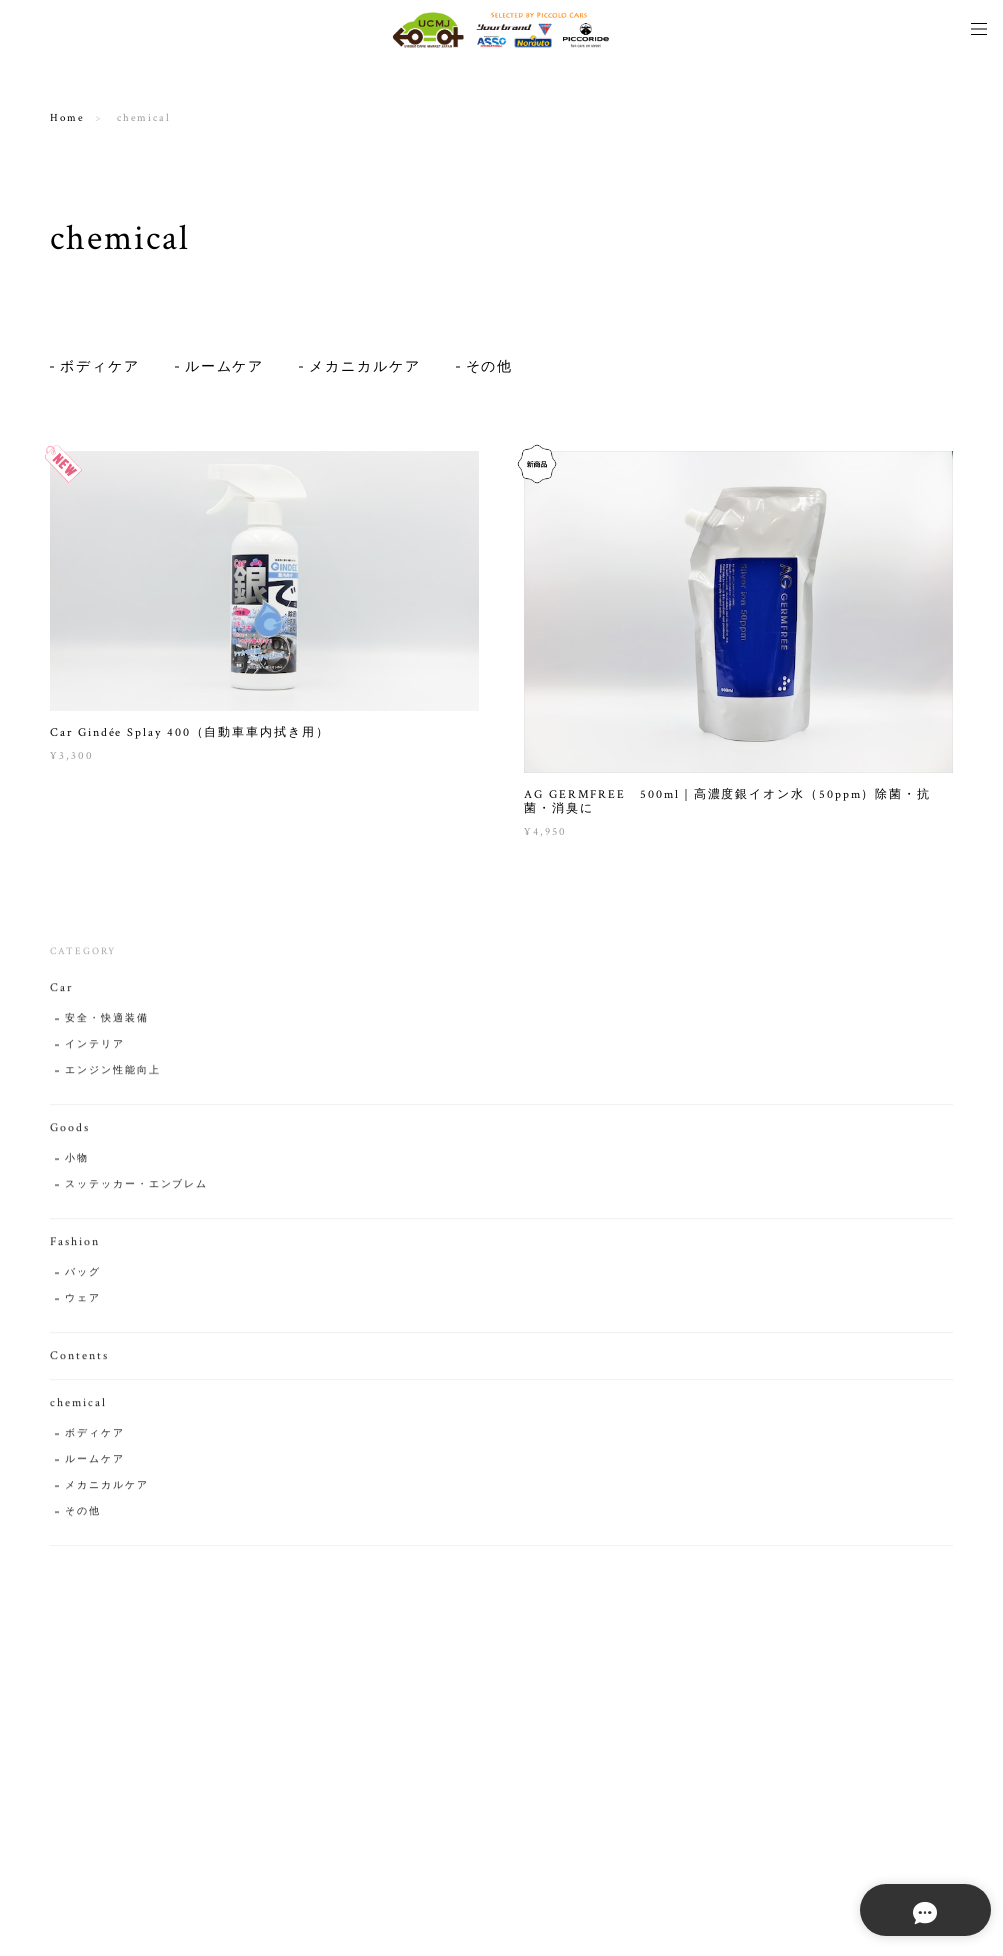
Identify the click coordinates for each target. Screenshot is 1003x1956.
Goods (70, 1133)
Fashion (74, 1247)
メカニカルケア (364, 367)
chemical (78, 1408)
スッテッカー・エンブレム (136, 1190)
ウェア (83, 1304)
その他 (490, 367)
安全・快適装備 (106, 1024)
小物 (77, 1164)
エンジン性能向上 (112, 1076)
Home (67, 118)
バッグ (83, 1278)
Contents (79, 1361)
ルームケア (225, 367)
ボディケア (100, 367)
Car (61, 993)
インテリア (95, 1050)
